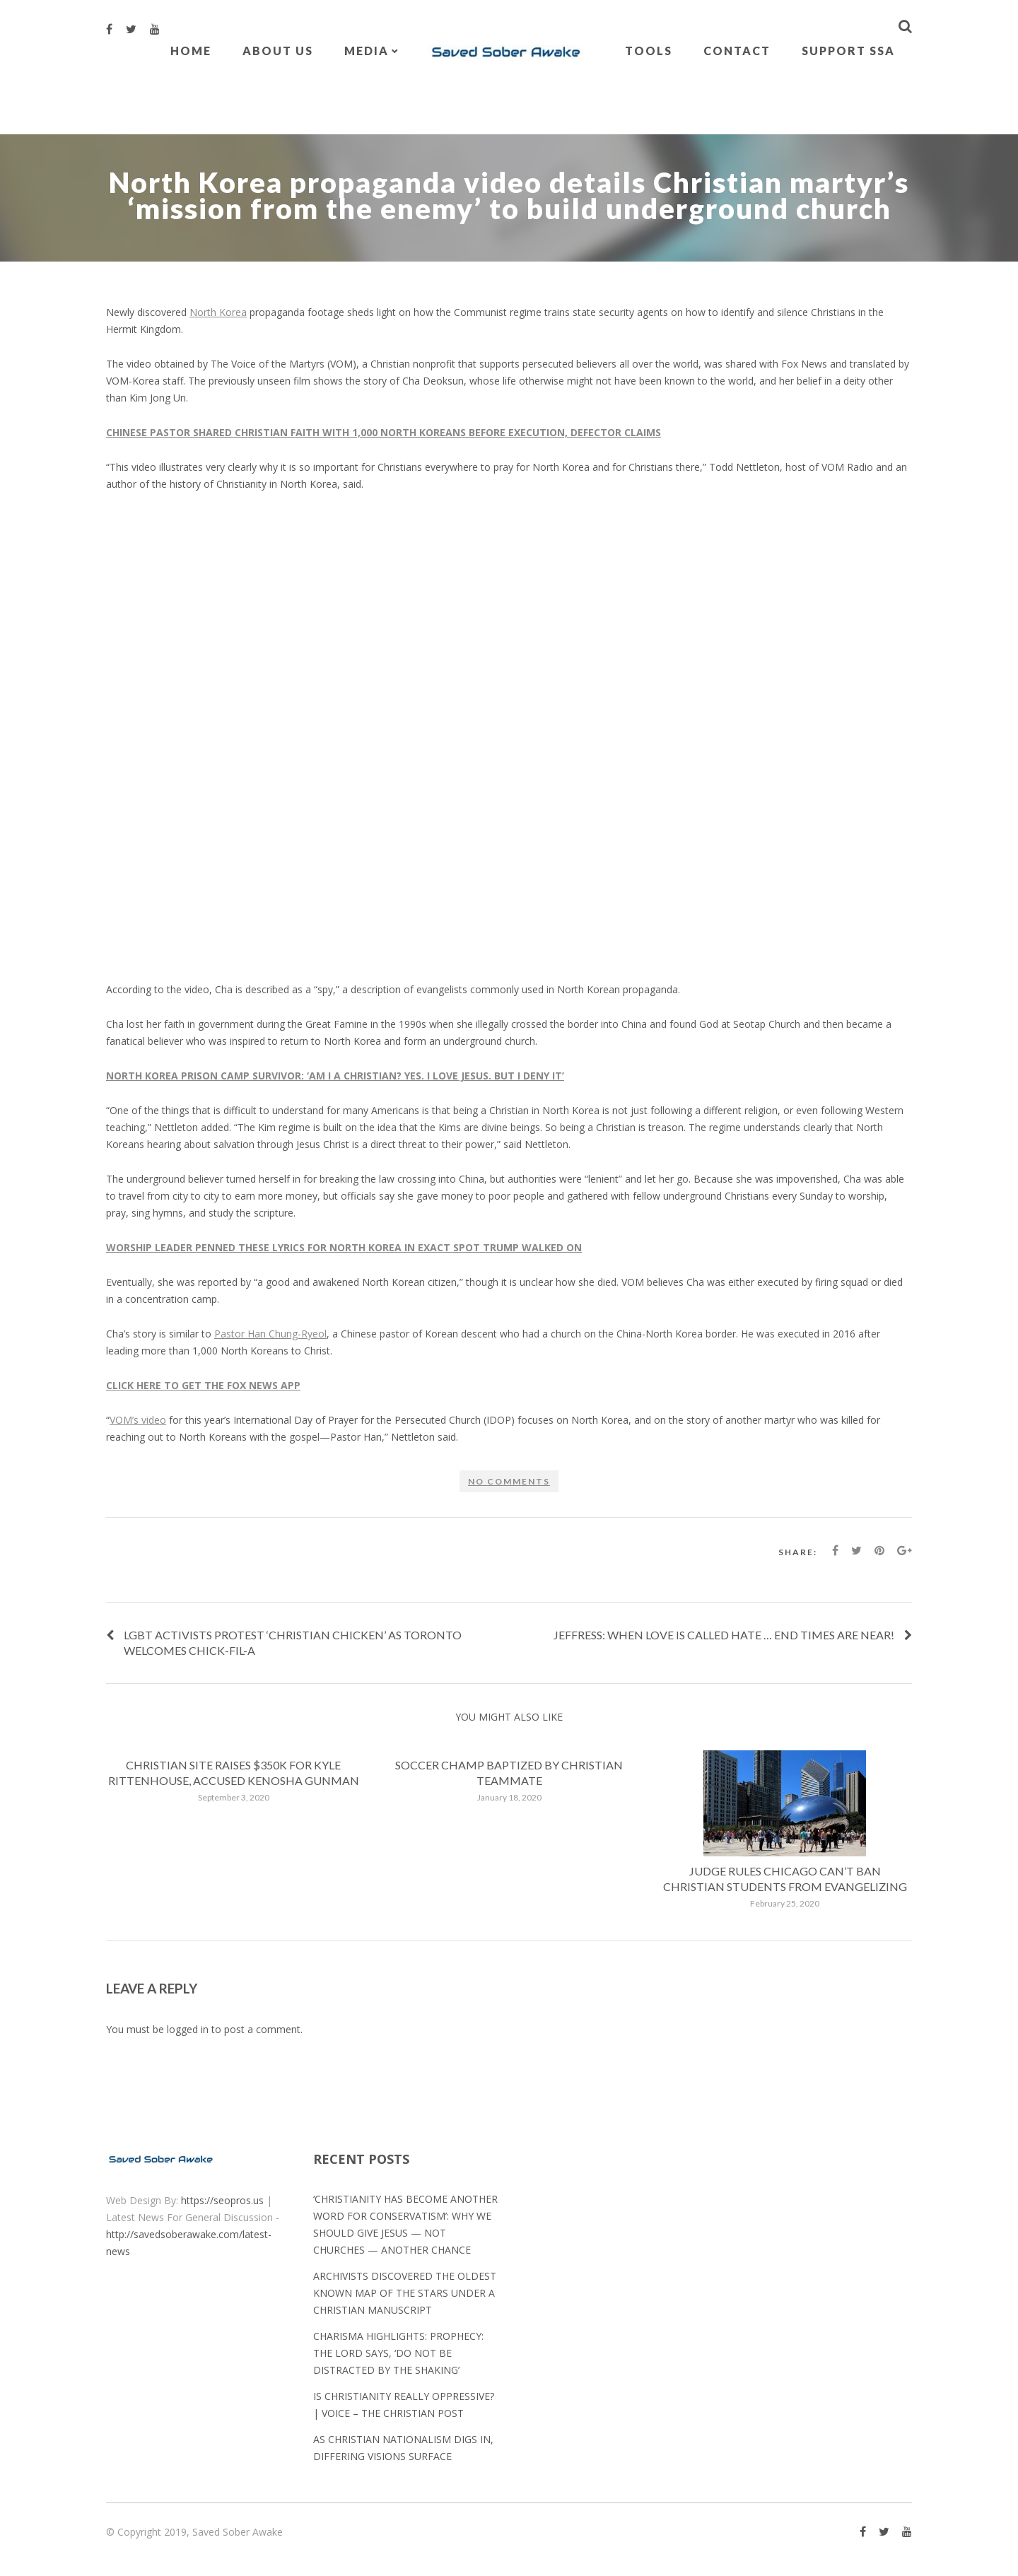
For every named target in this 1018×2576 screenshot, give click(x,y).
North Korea (218, 312)
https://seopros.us (222, 2200)
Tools (648, 50)
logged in (188, 2029)
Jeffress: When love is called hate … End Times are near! (724, 1634)
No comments (509, 1481)
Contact (737, 50)
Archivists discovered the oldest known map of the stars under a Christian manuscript (404, 2293)
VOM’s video (138, 1420)
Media (366, 50)
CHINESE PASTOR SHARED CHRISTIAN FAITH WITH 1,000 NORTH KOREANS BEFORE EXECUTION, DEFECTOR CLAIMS (383, 432)
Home (190, 50)
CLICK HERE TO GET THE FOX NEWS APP (203, 1385)
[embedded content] (509, 737)
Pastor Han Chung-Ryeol (270, 1333)
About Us (277, 50)
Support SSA (848, 50)
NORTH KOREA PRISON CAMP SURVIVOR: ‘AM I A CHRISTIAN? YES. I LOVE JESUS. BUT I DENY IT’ (335, 1075)
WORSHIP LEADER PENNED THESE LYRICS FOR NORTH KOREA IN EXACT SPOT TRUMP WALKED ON (344, 1247)
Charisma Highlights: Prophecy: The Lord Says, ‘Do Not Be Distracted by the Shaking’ (398, 2353)
